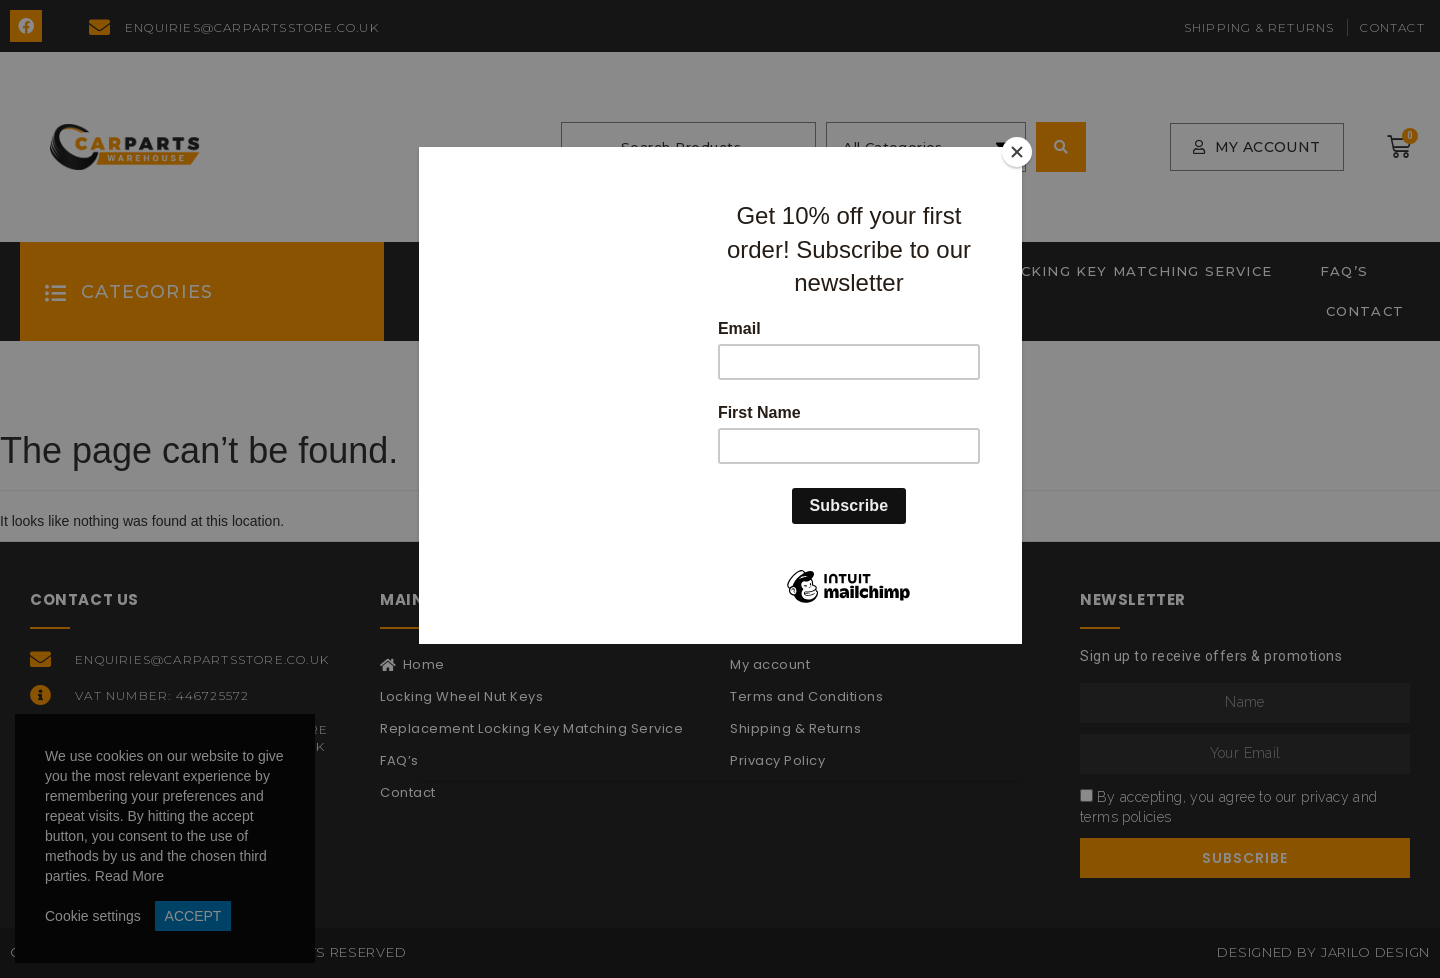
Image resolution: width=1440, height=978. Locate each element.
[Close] (1017, 152)
